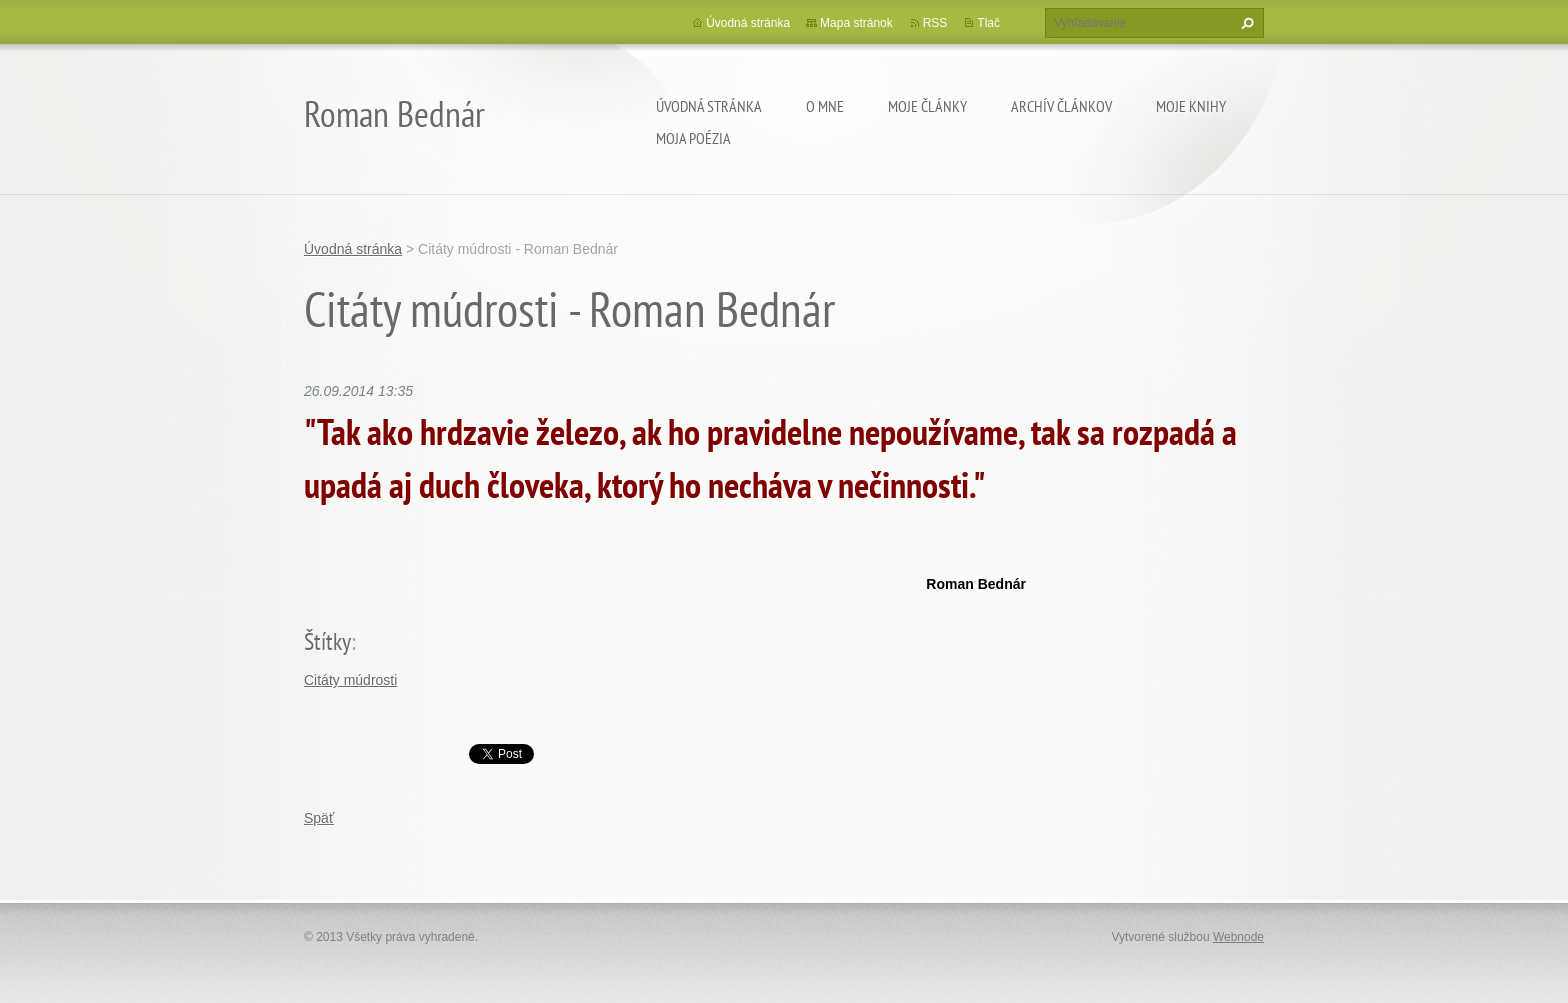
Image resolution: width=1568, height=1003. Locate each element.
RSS (935, 23)
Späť (319, 818)
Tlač (988, 23)
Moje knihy (1191, 106)
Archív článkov (1061, 106)
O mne (825, 106)
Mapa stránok (856, 23)
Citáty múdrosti (350, 680)
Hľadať (1245, 23)
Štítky (327, 641)
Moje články (927, 106)
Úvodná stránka (709, 106)
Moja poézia (693, 138)
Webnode (1238, 937)
